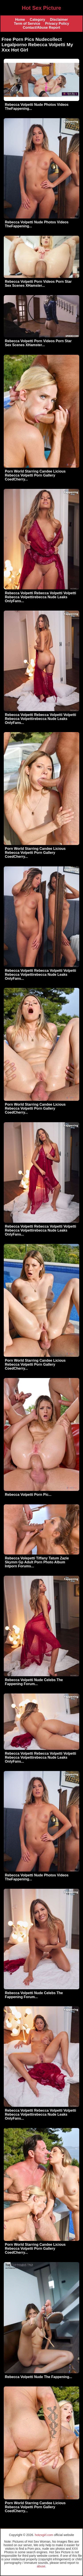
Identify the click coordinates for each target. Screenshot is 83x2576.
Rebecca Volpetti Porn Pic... (28, 1494)
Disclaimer (59, 19)
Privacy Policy (57, 23)
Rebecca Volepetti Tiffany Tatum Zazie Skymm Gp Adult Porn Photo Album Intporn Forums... (37, 1562)
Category (37, 19)
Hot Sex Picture (41, 8)
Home (20, 19)
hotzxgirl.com (44, 2535)
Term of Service (27, 23)
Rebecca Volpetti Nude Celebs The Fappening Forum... (34, 1682)
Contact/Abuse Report (41, 27)
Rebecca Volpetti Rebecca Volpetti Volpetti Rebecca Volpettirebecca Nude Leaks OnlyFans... (40, 597)
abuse (41, 2566)
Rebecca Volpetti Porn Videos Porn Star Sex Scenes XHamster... (38, 283)
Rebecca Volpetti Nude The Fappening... (38, 2377)
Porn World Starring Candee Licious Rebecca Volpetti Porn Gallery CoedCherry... (35, 475)
